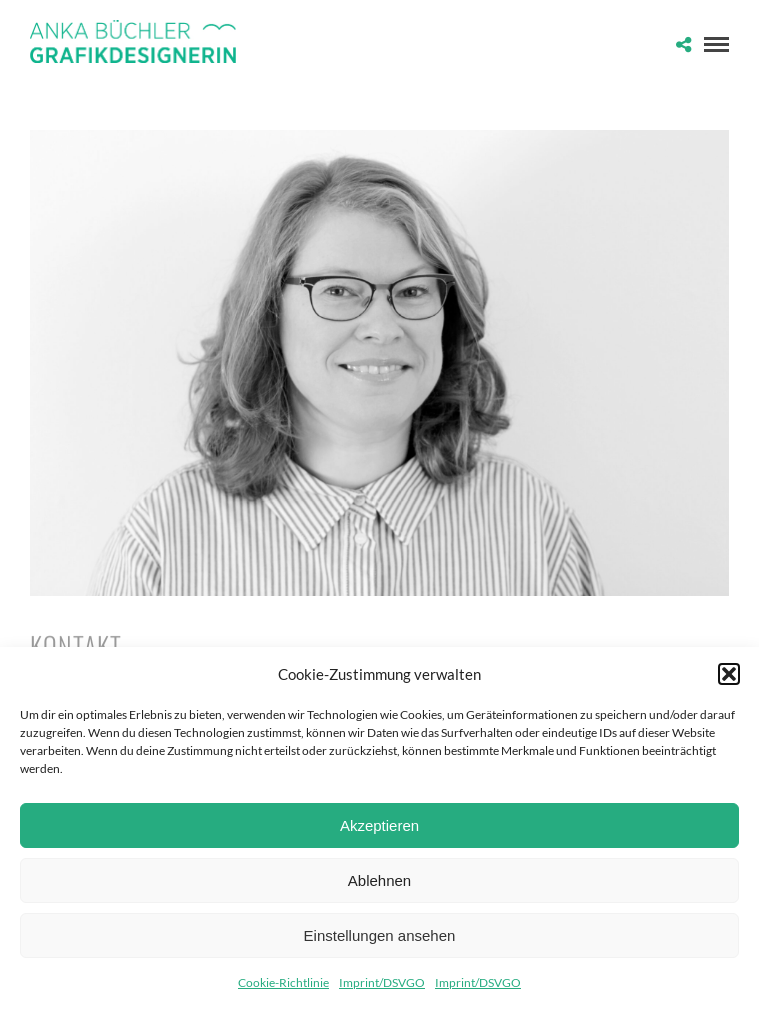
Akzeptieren (379, 825)
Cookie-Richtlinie (283, 982)
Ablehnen (379, 880)
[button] (729, 674)
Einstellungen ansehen (380, 935)
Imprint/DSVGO (382, 982)
